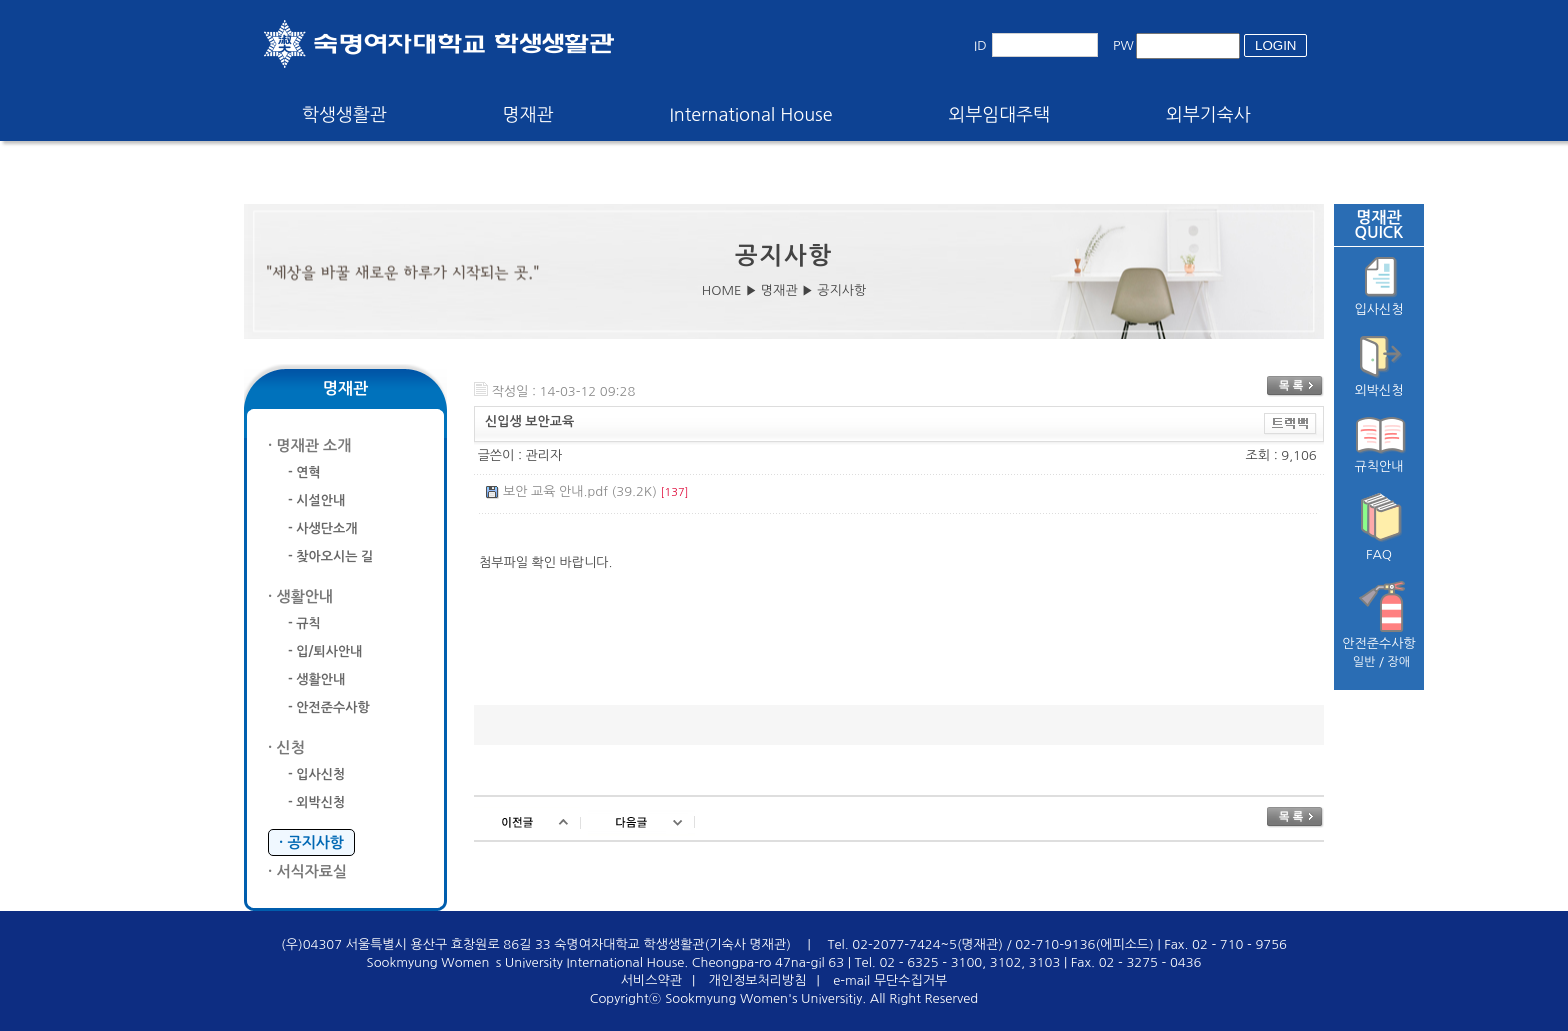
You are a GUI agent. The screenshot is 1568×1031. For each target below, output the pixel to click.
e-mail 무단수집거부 (890, 980)
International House (750, 115)
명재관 (528, 115)
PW (1123, 45)
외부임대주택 (1000, 115)
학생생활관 (344, 115)
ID (980, 45)
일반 (1364, 662)
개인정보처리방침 (758, 980)
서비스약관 (651, 980)
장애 (1399, 662)
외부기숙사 (1208, 115)
